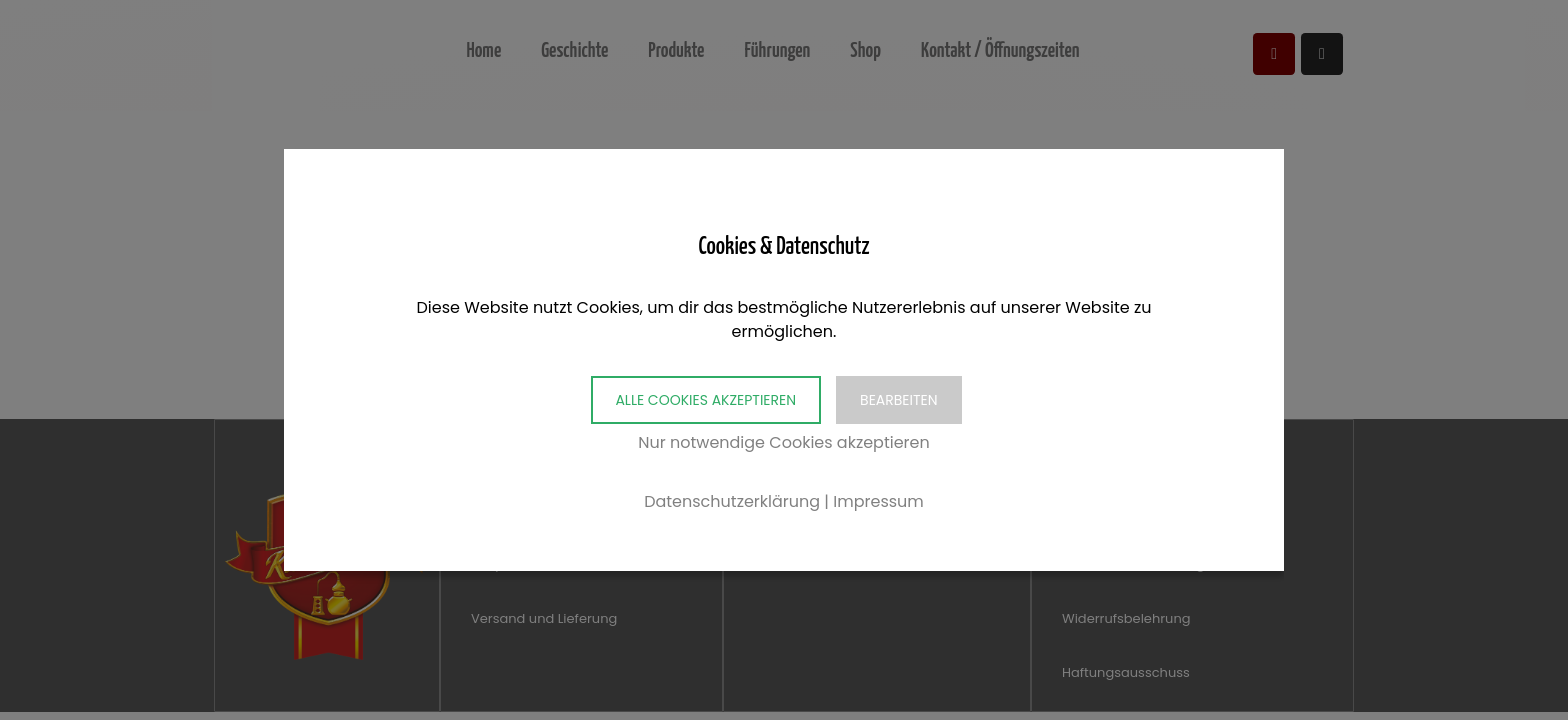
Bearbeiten (899, 400)
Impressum (878, 501)
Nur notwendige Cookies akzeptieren (784, 442)
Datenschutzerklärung (732, 501)
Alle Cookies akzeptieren (705, 400)
